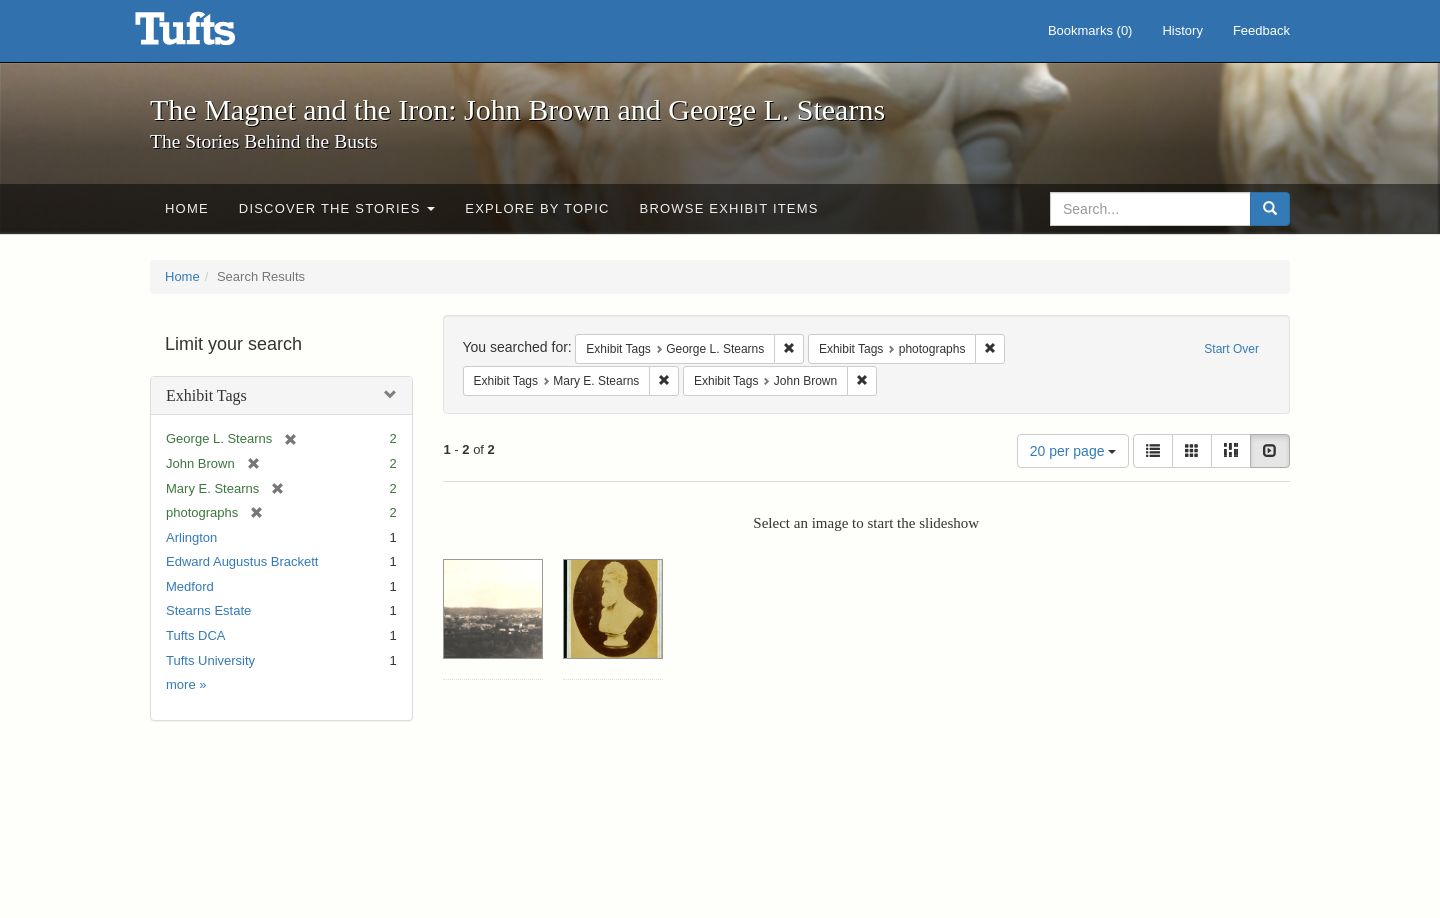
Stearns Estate (208, 610)
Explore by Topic (537, 208)
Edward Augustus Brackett (242, 561)
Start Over (1231, 349)
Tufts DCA (195, 635)
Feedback (1261, 30)
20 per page (1073, 451)
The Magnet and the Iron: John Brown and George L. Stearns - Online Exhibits (210, 35)
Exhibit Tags (206, 395)
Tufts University (210, 660)
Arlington (191, 537)
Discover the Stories (337, 208)
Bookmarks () (1090, 30)
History (1182, 30)
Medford (190, 586)
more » (186, 684)
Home (187, 208)
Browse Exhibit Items (729, 208)
